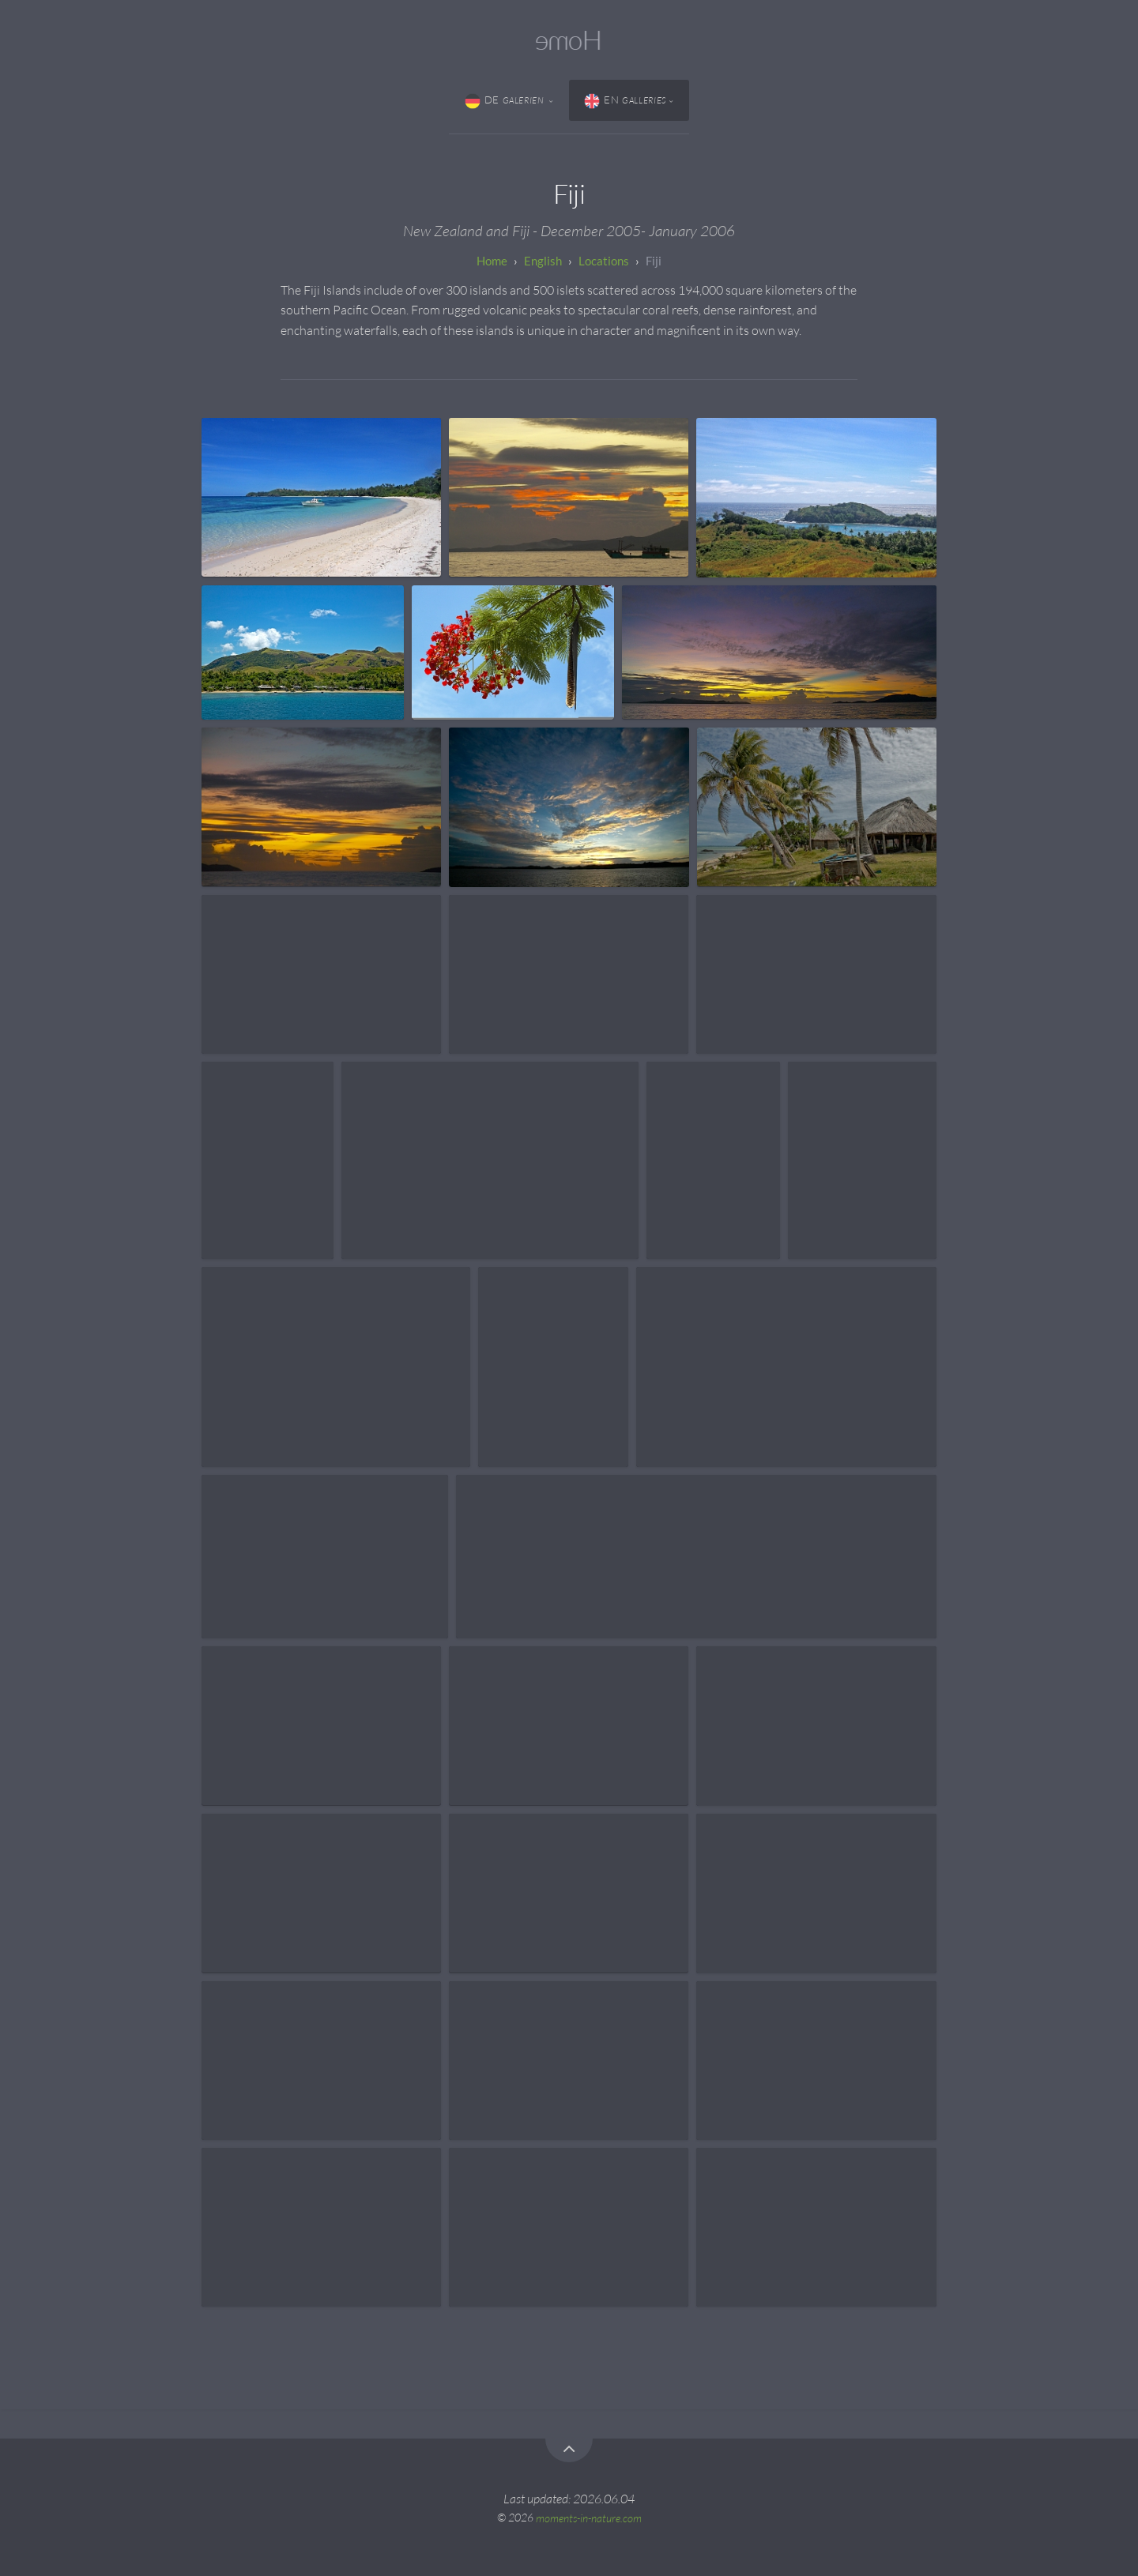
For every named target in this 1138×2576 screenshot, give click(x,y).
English (543, 261)
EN (625, 101)
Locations (603, 261)
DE (506, 101)
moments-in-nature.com (589, 2517)
